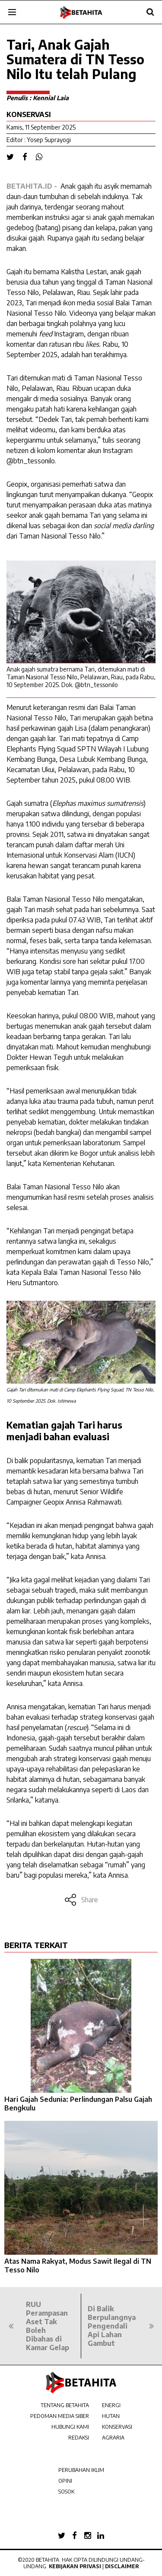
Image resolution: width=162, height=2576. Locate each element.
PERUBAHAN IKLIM (81, 2470)
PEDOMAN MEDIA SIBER (59, 2416)
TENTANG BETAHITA (65, 2405)
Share (81, 1899)
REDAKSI (78, 2437)
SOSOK (66, 2491)
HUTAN (111, 2416)
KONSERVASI (117, 2427)
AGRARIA (113, 2437)
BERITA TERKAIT (36, 1945)
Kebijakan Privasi (75, 2566)
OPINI (65, 2481)
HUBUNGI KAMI (70, 2427)
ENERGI (111, 2405)
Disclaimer (122, 2566)
